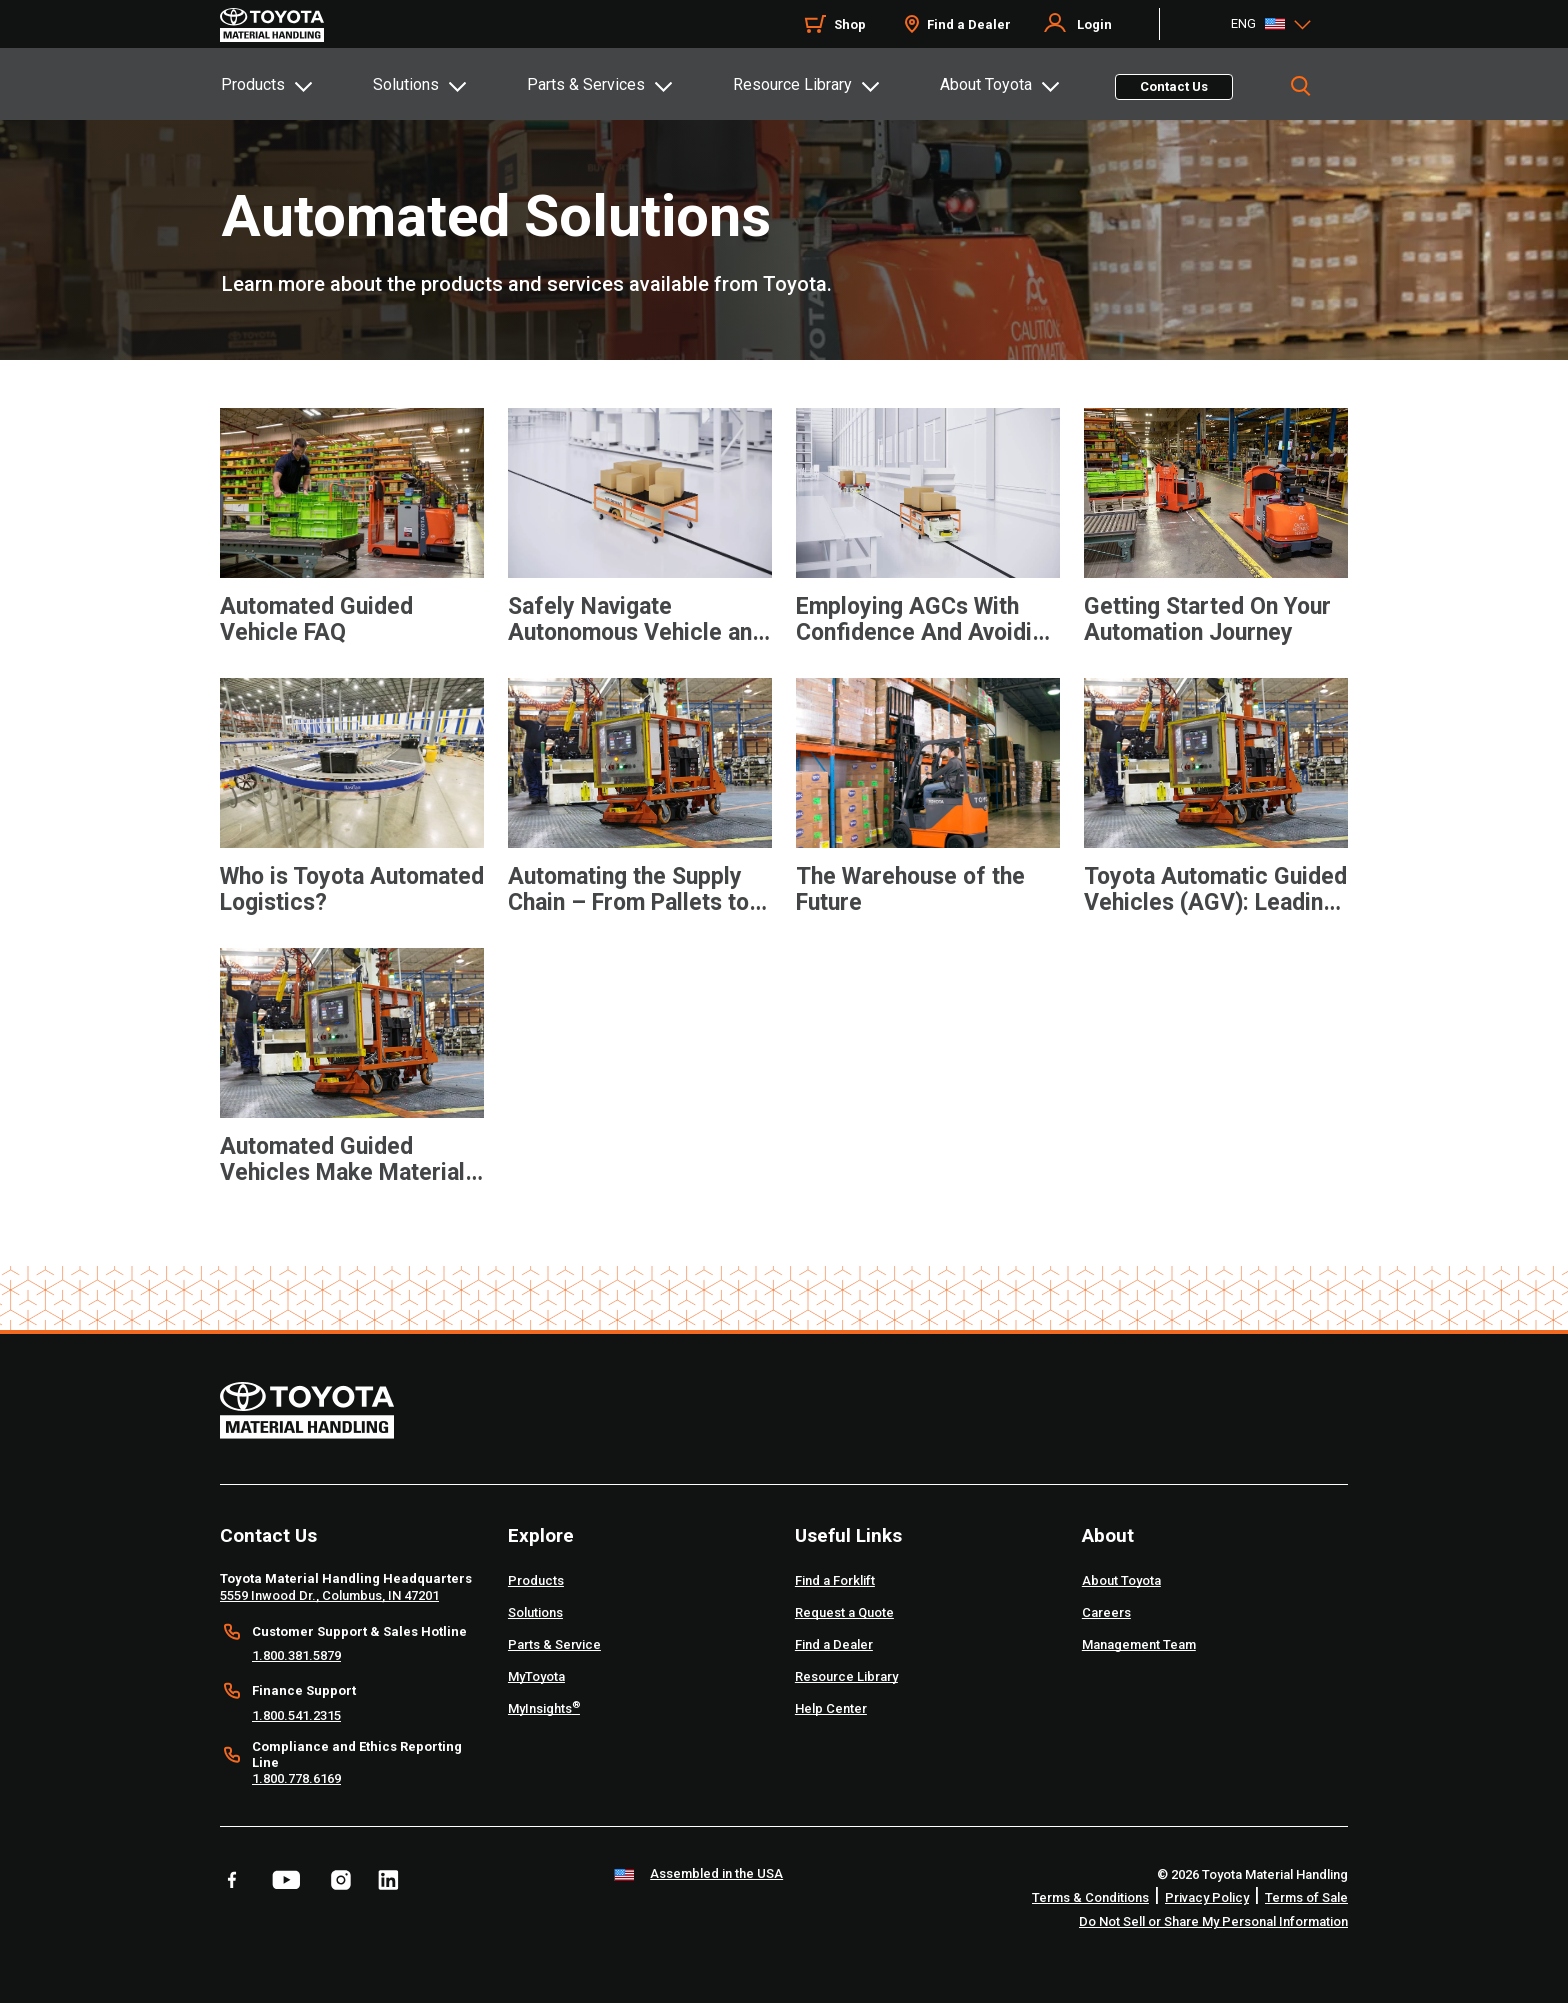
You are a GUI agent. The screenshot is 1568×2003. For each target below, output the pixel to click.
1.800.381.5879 (296, 1655)
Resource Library (792, 84)
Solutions (406, 84)
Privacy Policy (1207, 1897)
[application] (352, 547)
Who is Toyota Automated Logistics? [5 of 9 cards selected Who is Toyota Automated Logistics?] (352, 890)
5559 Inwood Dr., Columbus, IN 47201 (329, 1595)
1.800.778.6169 (296, 1778)
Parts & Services (586, 84)
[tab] (296, 84)
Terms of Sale (1306, 1897)
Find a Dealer (969, 24)
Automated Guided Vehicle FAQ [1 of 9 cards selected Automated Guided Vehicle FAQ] (316, 620)
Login (1094, 24)
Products (253, 84)
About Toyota (986, 84)
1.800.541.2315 (296, 1715)
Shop (850, 24)
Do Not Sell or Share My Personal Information (1213, 1921)
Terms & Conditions (1090, 1897)
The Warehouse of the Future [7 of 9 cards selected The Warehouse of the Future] (910, 890)
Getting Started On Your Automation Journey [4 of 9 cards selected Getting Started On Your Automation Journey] (1207, 620)
